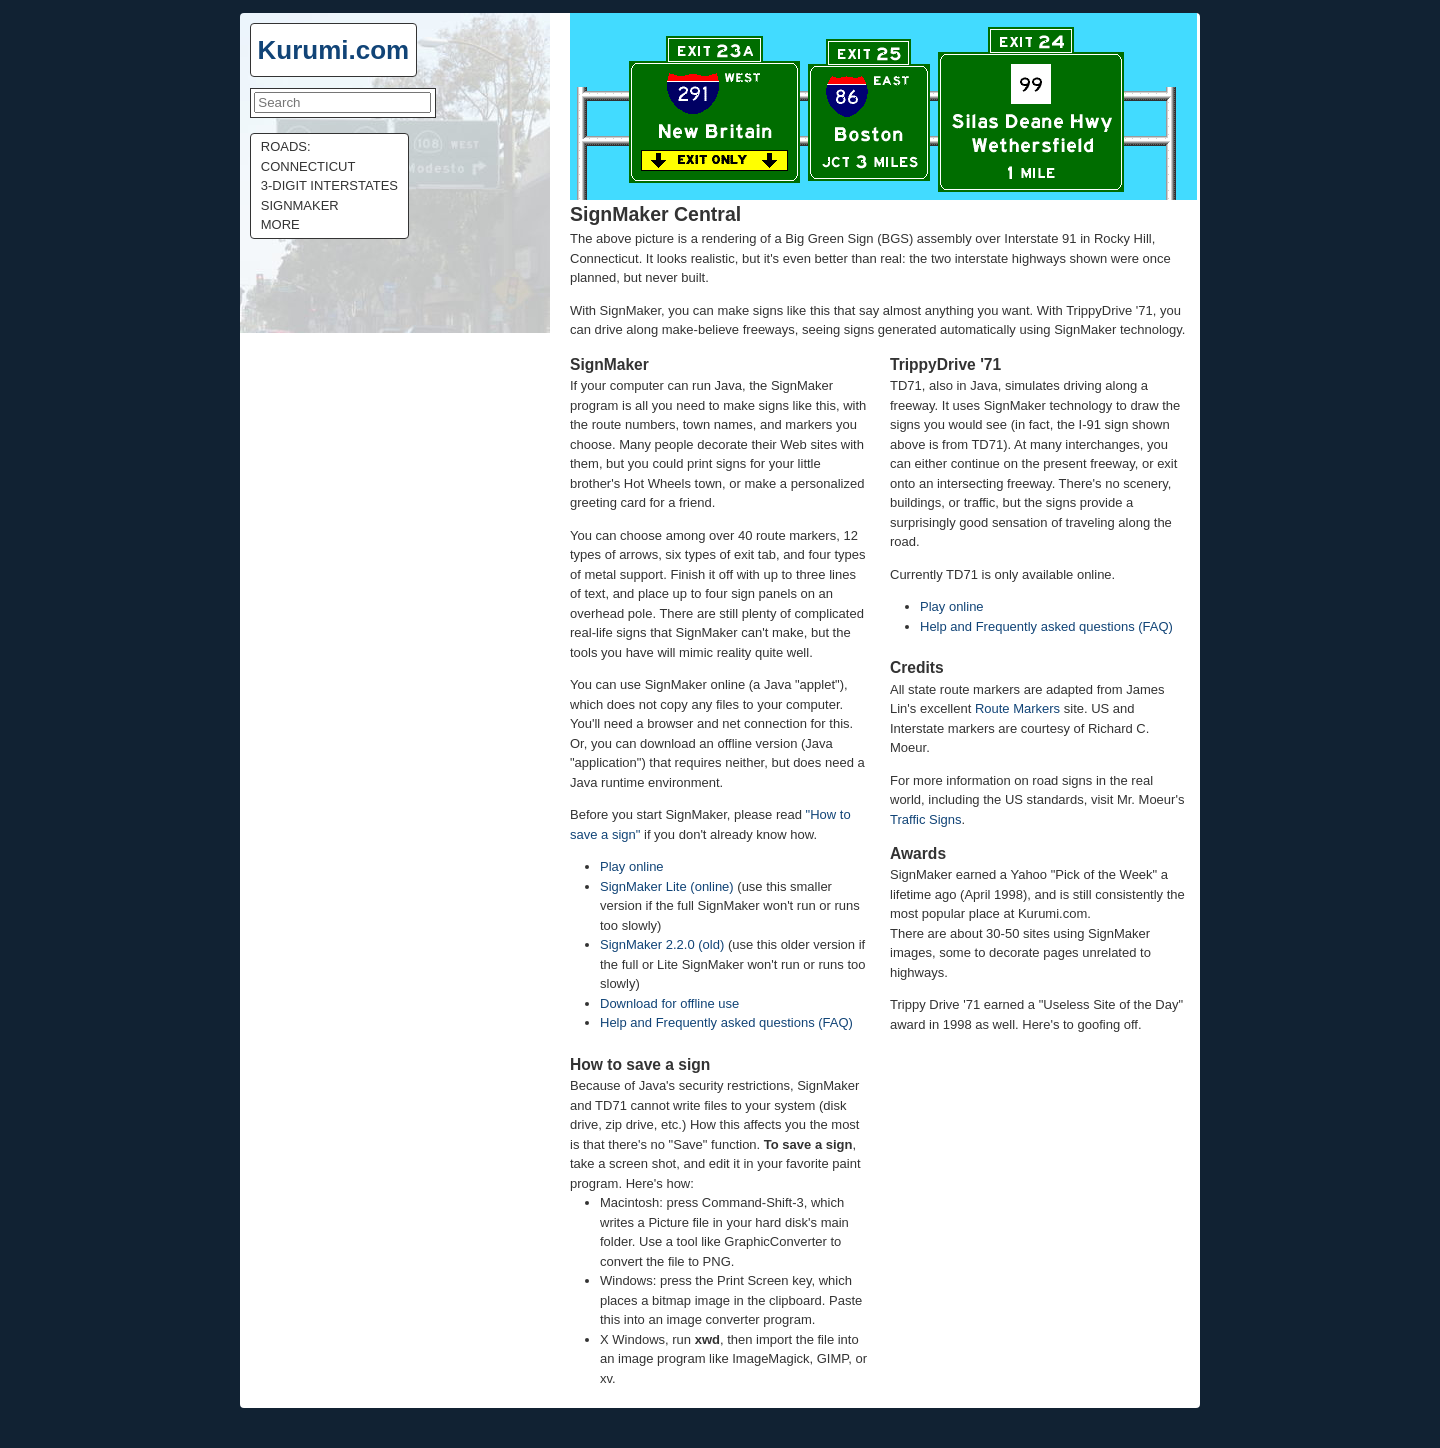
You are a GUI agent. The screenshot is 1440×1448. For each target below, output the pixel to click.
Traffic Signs (926, 819)
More (280, 224)
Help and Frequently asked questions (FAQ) (726, 1022)
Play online (632, 866)
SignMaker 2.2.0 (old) (662, 944)
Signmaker (300, 205)
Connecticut (308, 166)
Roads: (286, 146)
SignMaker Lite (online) (667, 886)
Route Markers (1017, 708)
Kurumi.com (334, 50)
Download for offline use (669, 1003)
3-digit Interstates (329, 185)
